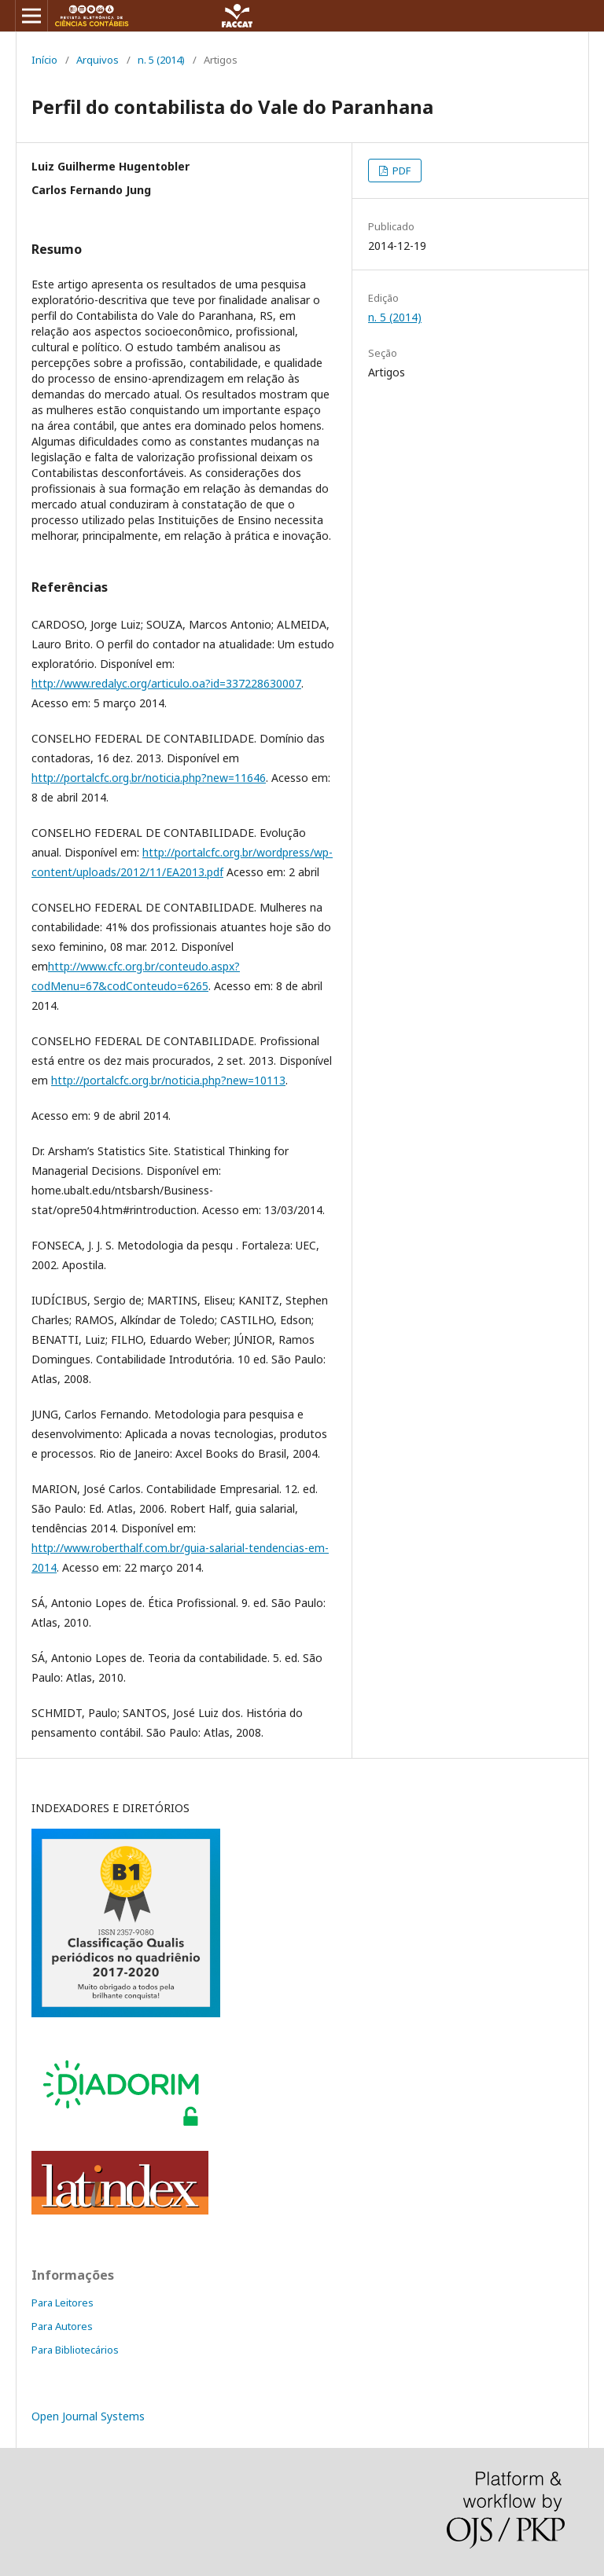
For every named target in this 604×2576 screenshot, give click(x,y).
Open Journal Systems (88, 2416)
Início (44, 60)
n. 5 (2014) (161, 60)
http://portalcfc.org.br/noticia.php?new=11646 (148, 777)
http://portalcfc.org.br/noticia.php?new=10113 (168, 1080)
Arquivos (97, 60)
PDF (400, 170)
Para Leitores (62, 2302)
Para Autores (62, 2326)
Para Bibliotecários (75, 2350)
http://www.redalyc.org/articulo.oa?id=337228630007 (166, 683)
